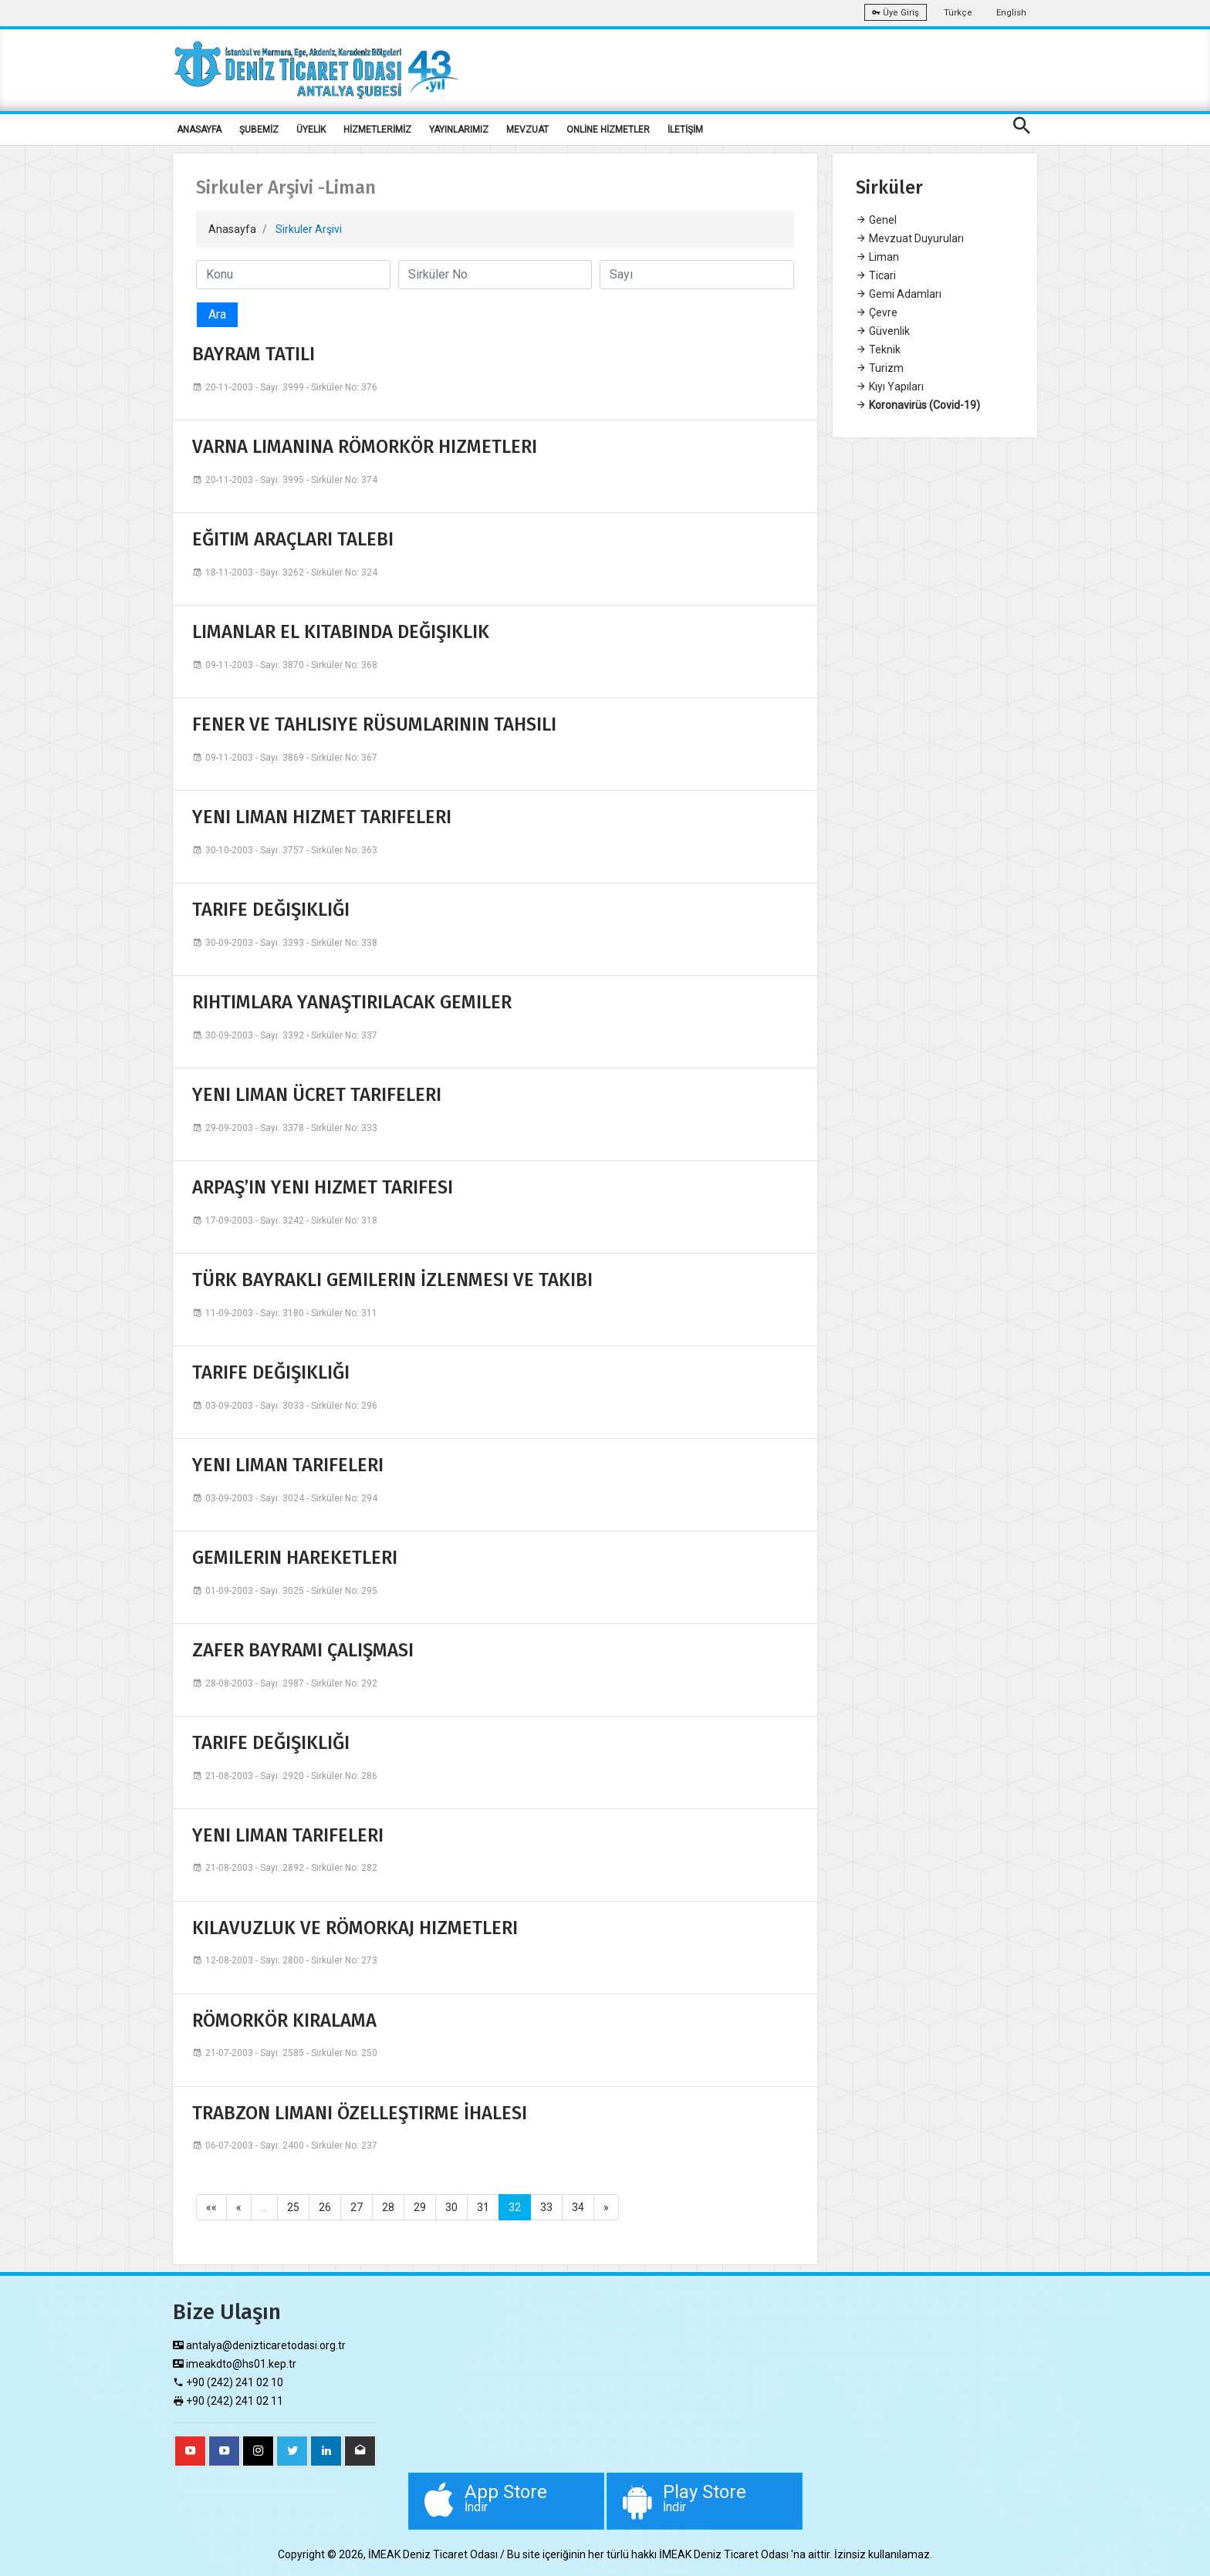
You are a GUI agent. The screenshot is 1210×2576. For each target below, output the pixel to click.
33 (546, 2207)
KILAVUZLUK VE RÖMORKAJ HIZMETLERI (355, 1928)
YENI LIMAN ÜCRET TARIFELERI (316, 1095)
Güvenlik (883, 331)
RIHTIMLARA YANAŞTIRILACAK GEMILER (352, 1002)
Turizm (880, 368)
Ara (217, 314)
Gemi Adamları (898, 294)
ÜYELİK (311, 129)
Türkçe (958, 13)
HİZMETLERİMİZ (377, 129)
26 (325, 2207)
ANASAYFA (199, 129)
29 (420, 2207)
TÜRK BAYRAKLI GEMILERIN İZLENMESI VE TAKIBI (392, 1280)
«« (211, 2207)
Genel (876, 220)
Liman (877, 257)
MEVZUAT (527, 129)
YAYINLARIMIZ (458, 129)
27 (356, 2207)
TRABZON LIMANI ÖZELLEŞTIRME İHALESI (359, 2113)
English (1011, 13)
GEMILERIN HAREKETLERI (294, 1557)
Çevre (876, 312)
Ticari (876, 275)
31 (483, 2207)
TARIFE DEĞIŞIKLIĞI (271, 909)
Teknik (878, 349)
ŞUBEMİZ (259, 129)
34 (578, 2207)
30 (451, 2207)
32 (515, 2207)
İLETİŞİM (685, 129)
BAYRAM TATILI (253, 354)
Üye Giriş (895, 13)
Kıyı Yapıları (890, 386)
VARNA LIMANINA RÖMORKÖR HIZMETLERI (364, 446)
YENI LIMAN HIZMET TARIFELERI (321, 817)
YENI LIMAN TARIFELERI (288, 1465)
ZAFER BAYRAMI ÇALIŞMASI (303, 1650)
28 (388, 2207)
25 (293, 2207)
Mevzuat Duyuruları (910, 238)
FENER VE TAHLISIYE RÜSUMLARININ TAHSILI (374, 724)
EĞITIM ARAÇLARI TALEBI (293, 539)
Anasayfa (232, 229)
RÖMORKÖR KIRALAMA (284, 2020)
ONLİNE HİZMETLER (608, 129)
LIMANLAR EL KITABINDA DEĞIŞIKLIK (340, 632)
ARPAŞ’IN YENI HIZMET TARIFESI (322, 1187)
